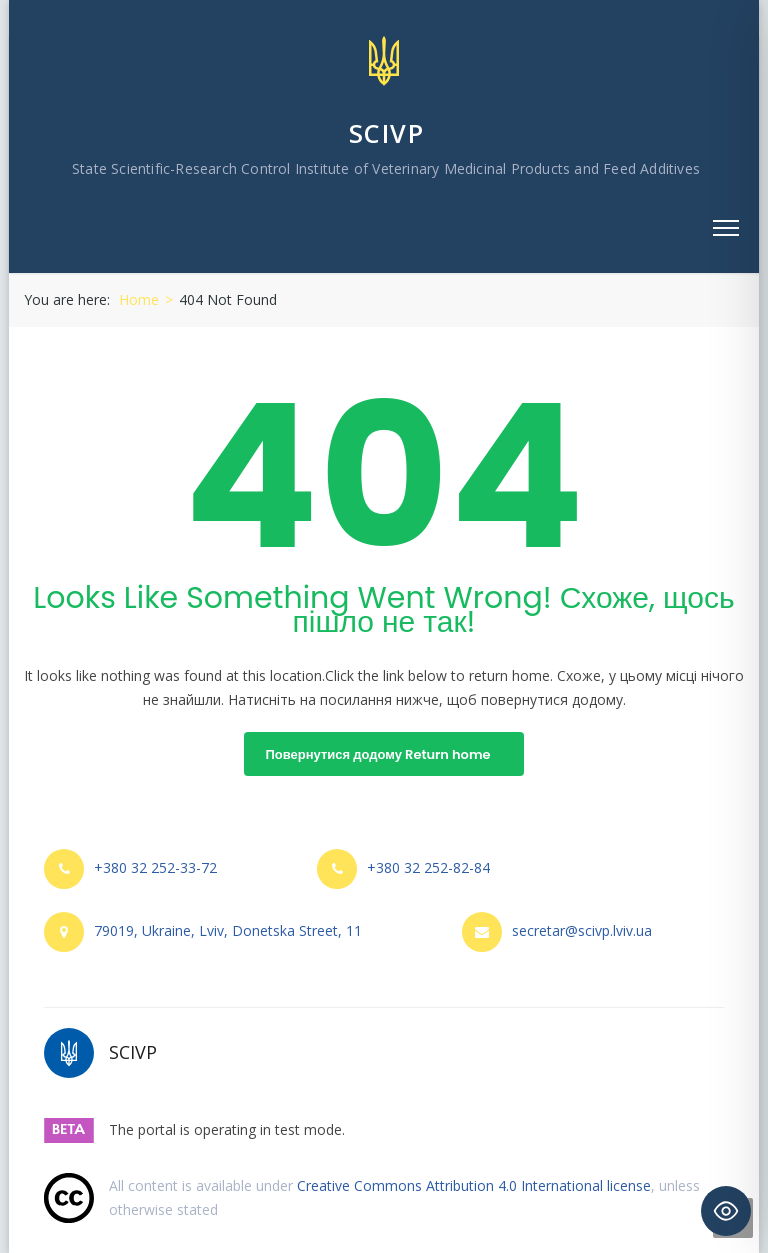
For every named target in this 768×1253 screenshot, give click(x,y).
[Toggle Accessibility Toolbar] (726, 1211)
